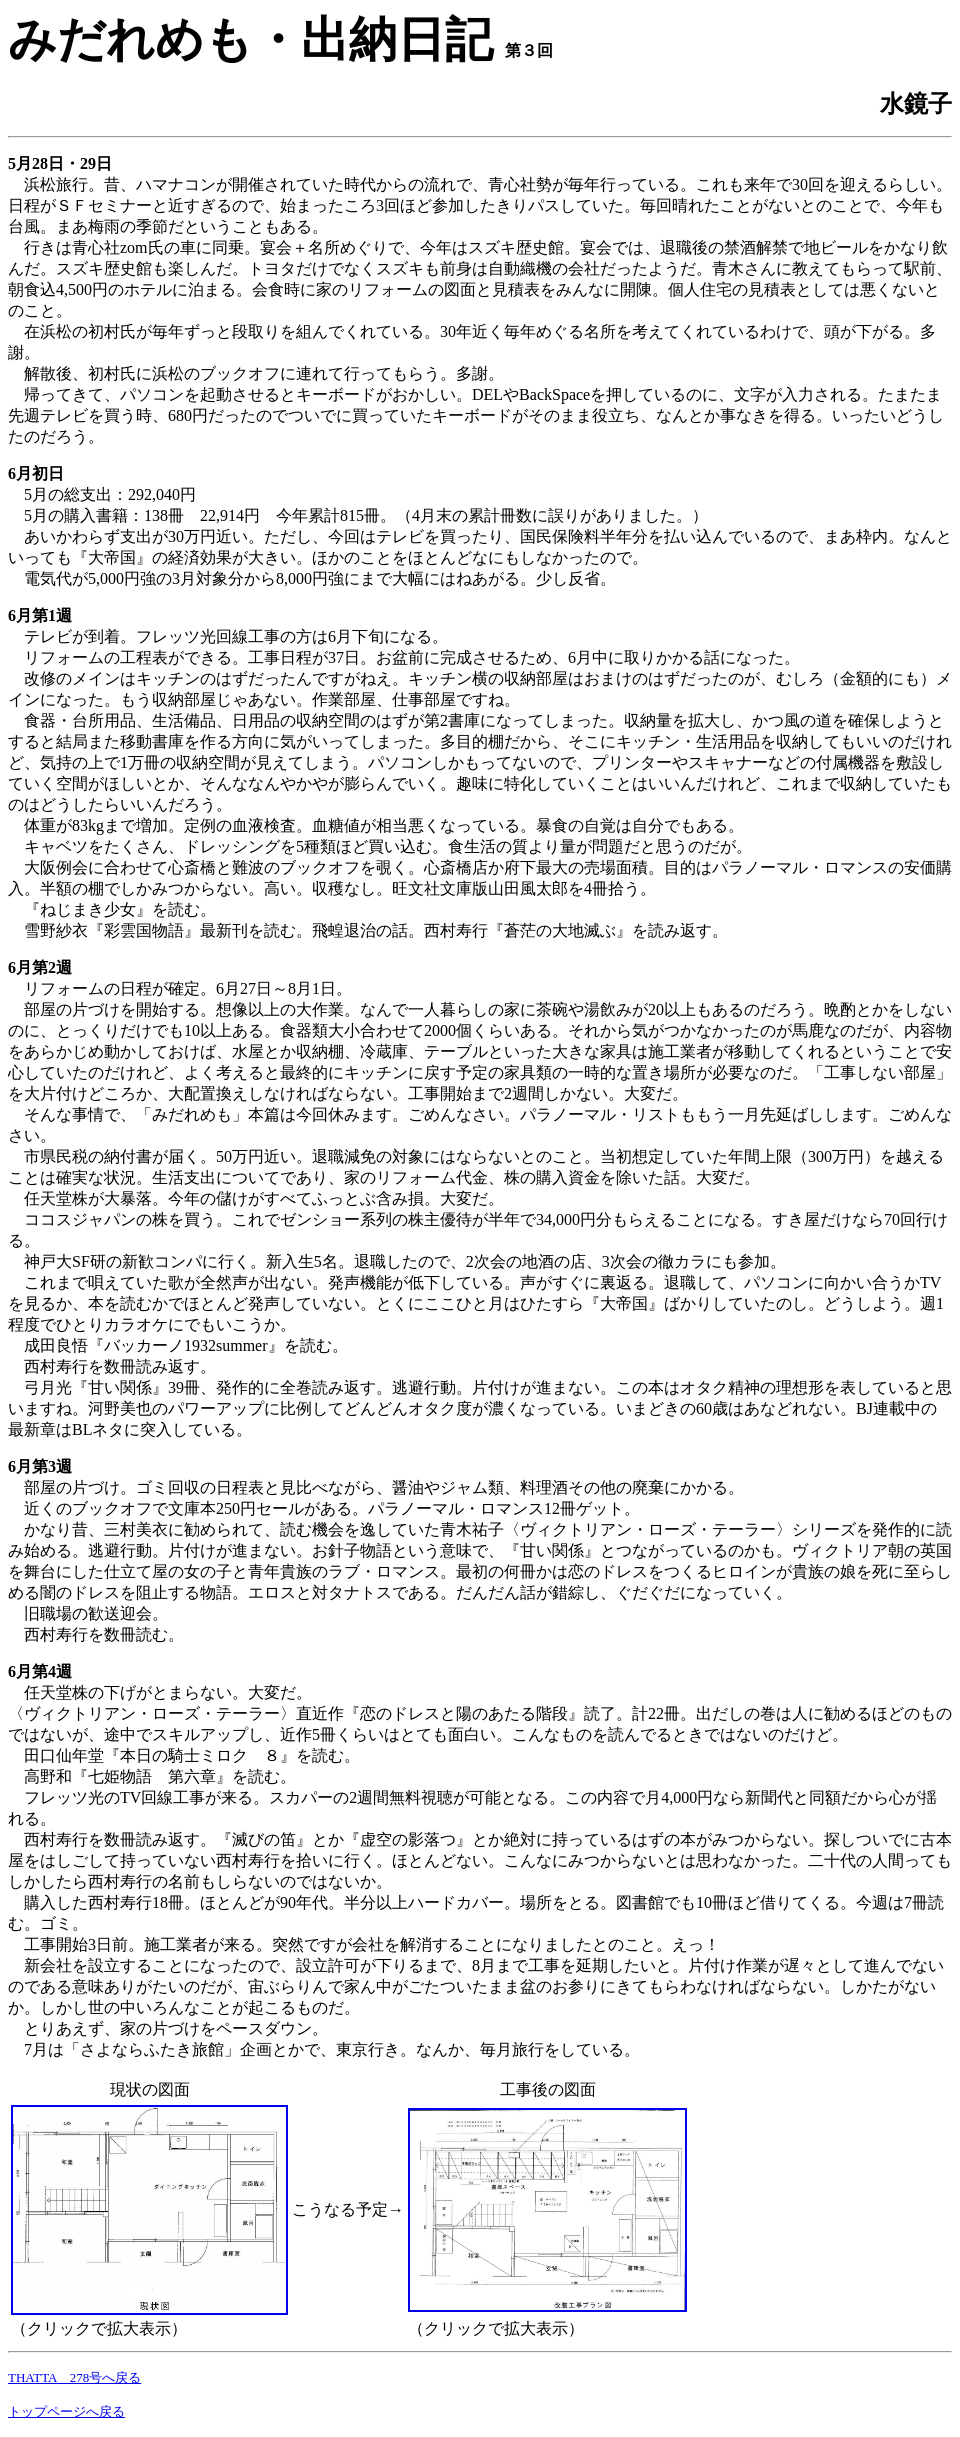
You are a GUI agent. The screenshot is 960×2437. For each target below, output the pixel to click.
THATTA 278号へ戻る (74, 2377)
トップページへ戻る (66, 2411)
